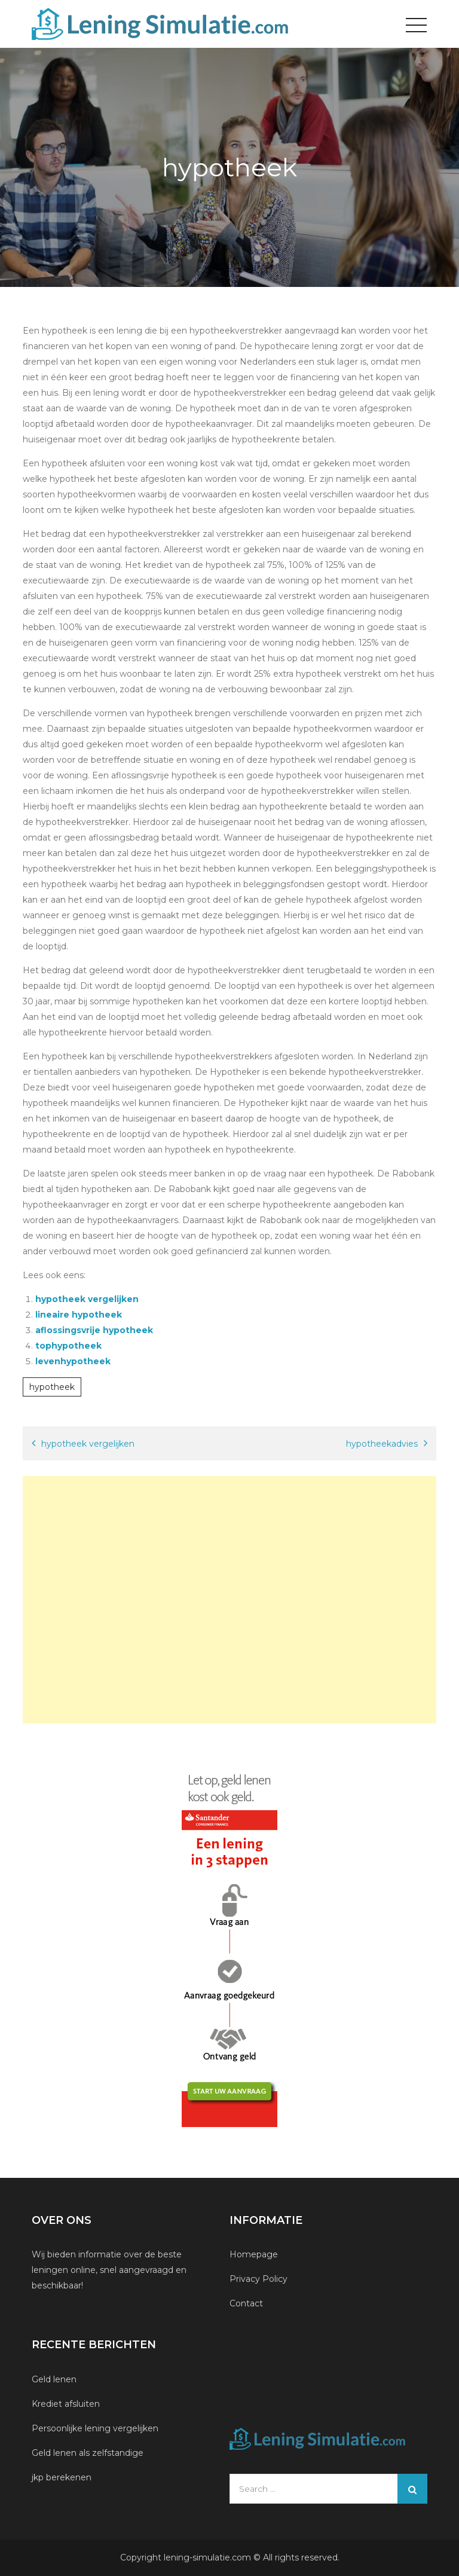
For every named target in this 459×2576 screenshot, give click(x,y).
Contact (246, 2303)
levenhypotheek (73, 1361)
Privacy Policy (258, 2279)
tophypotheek (68, 1345)
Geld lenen (54, 2379)
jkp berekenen (61, 2477)
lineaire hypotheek (78, 1314)
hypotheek (52, 1387)
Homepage (254, 2254)
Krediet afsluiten (66, 2403)
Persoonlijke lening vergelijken (96, 2428)
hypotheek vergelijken (87, 1299)
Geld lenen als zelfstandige (87, 2452)
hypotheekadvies (382, 1443)
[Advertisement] (229, 1600)
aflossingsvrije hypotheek (94, 1330)
